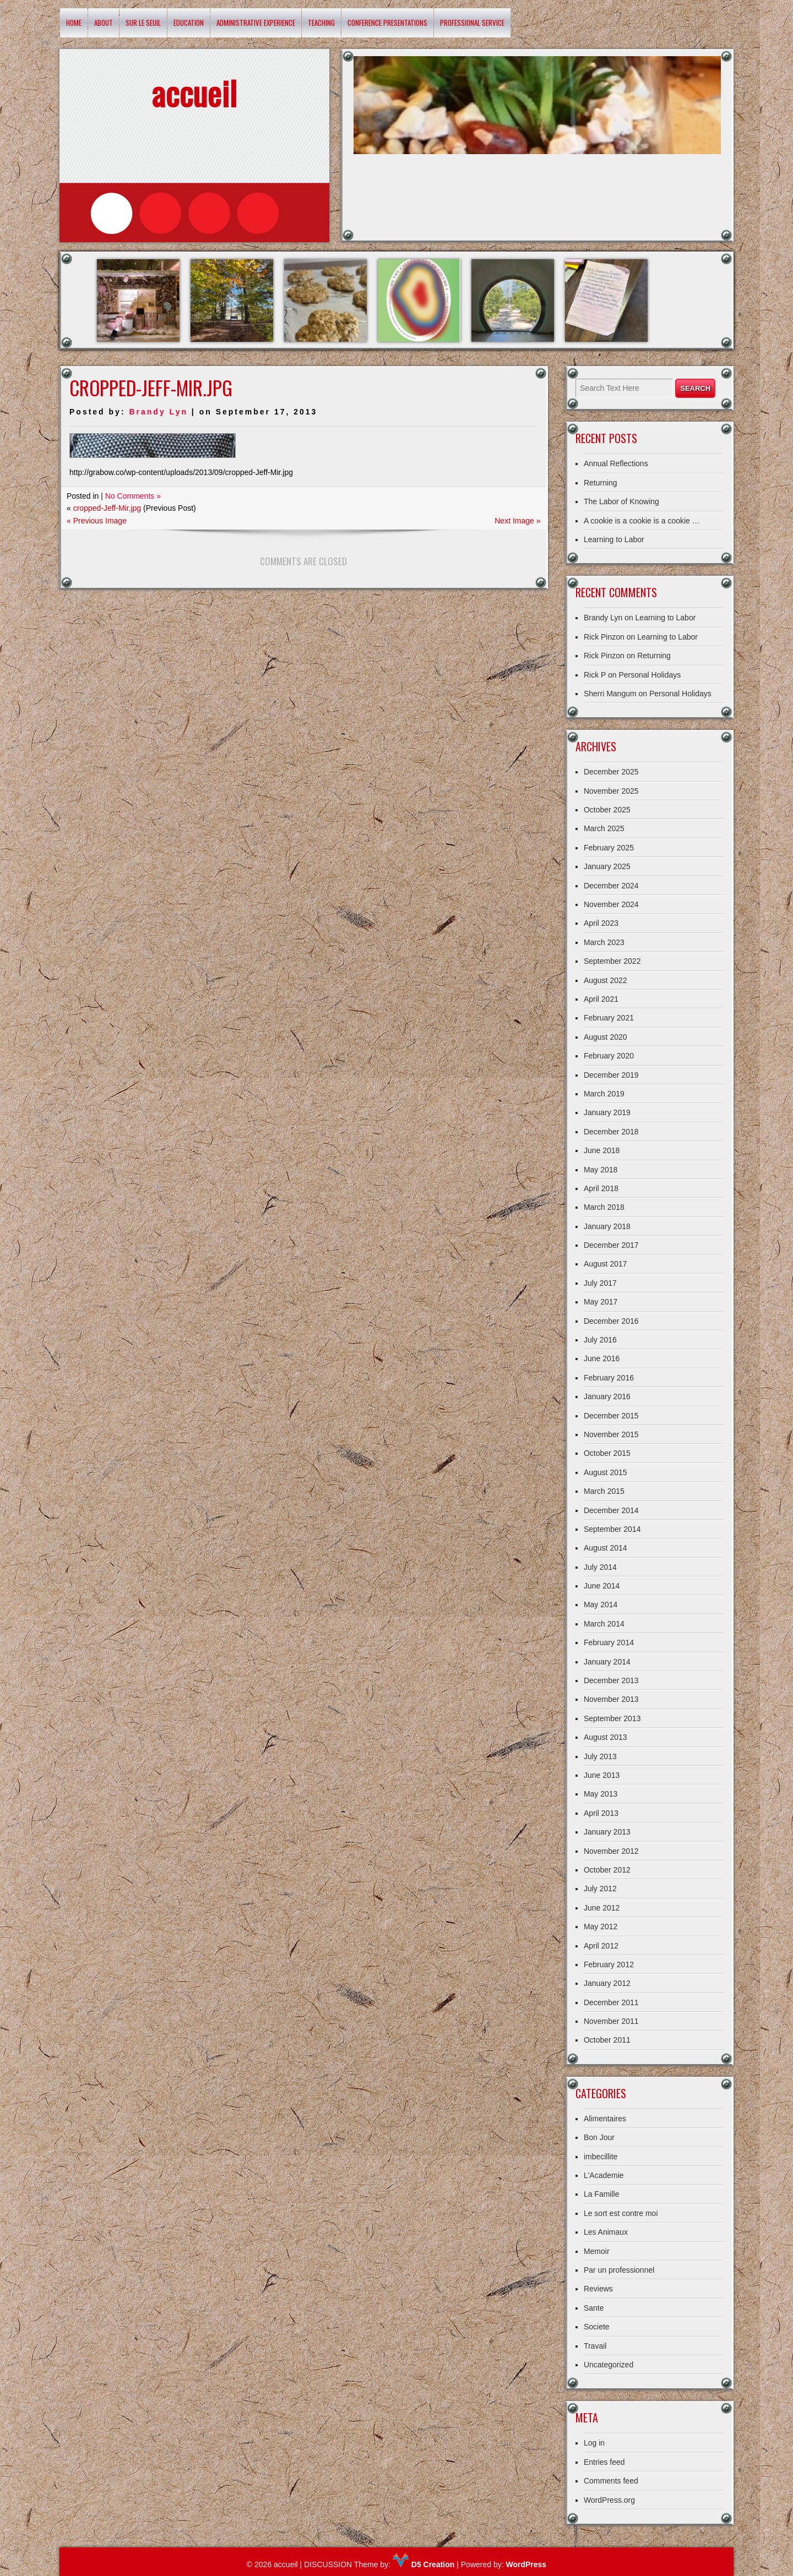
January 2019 (607, 1112)
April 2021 (601, 999)
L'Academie (604, 2175)
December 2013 (611, 1680)
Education (188, 22)
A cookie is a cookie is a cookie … (642, 520)
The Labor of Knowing (621, 501)
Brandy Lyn (158, 411)
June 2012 (602, 1907)
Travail (595, 2346)
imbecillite (600, 2156)
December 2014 (611, 1510)
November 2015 (611, 1434)
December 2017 (611, 1245)
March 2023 (604, 942)
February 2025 (609, 847)
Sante (594, 2308)
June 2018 (602, 1150)
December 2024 (611, 885)
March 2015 (604, 1491)
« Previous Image (97, 520)
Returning (600, 482)
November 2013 (611, 1699)
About (103, 22)
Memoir (597, 2251)
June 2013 (602, 1775)
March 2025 (604, 828)
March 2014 (604, 1623)
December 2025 (611, 771)
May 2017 (600, 1301)
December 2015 (611, 1415)
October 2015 (607, 1453)
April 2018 (601, 1188)
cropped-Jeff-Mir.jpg (107, 508)
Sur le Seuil (143, 22)
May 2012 (600, 1926)
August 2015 (605, 1472)
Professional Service (472, 22)
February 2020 (609, 1055)
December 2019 (611, 1075)
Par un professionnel (619, 2270)
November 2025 (611, 791)
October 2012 (607, 1869)
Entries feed (604, 2462)
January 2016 (607, 1396)
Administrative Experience (255, 22)
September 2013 (612, 1718)
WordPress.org (609, 2500)
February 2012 (609, 1964)
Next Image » (517, 520)
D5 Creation (423, 2564)
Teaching (321, 22)
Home (74, 22)
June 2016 (602, 1358)
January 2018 (607, 1226)
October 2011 (607, 2039)
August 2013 (605, 1737)
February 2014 (609, 1642)
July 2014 (600, 1567)
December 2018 (611, 1131)
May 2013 (600, 1793)
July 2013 (600, 1756)
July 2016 (600, 1339)
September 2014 (612, 1529)
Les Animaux (606, 2232)
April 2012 (601, 1945)
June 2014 (602, 1585)
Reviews (598, 2288)
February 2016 (609, 1377)
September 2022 (612, 961)
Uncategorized (608, 2364)
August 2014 (605, 1547)
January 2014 (607, 1661)
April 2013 (601, 1813)
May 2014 (600, 1604)
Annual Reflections (616, 463)
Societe (597, 2326)
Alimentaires (605, 2118)
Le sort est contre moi (621, 2213)
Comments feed (611, 2480)
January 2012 (607, 1983)
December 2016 (611, 1321)
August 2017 (605, 1263)
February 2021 (609, 1017)
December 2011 (611, 2002)
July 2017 (600, 1283)
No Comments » (133, 496)
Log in (594, 2442)
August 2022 (605, 980)
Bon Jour (599, 2137)
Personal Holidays (649, 674)
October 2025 (607, 809)
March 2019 (604, 1093)
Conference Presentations (387, 22)
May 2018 (600, 1169)
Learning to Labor (614, 539)
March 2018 (604, 1207)
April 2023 (601, 923)
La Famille (602, 2194)
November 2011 (611, 2021)
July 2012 (600, 1888)
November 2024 (611, 904)
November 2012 (611, 1851)
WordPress (526, 2564)
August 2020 (605, 1037)
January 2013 (607, 1831)
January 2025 (607, 866)
